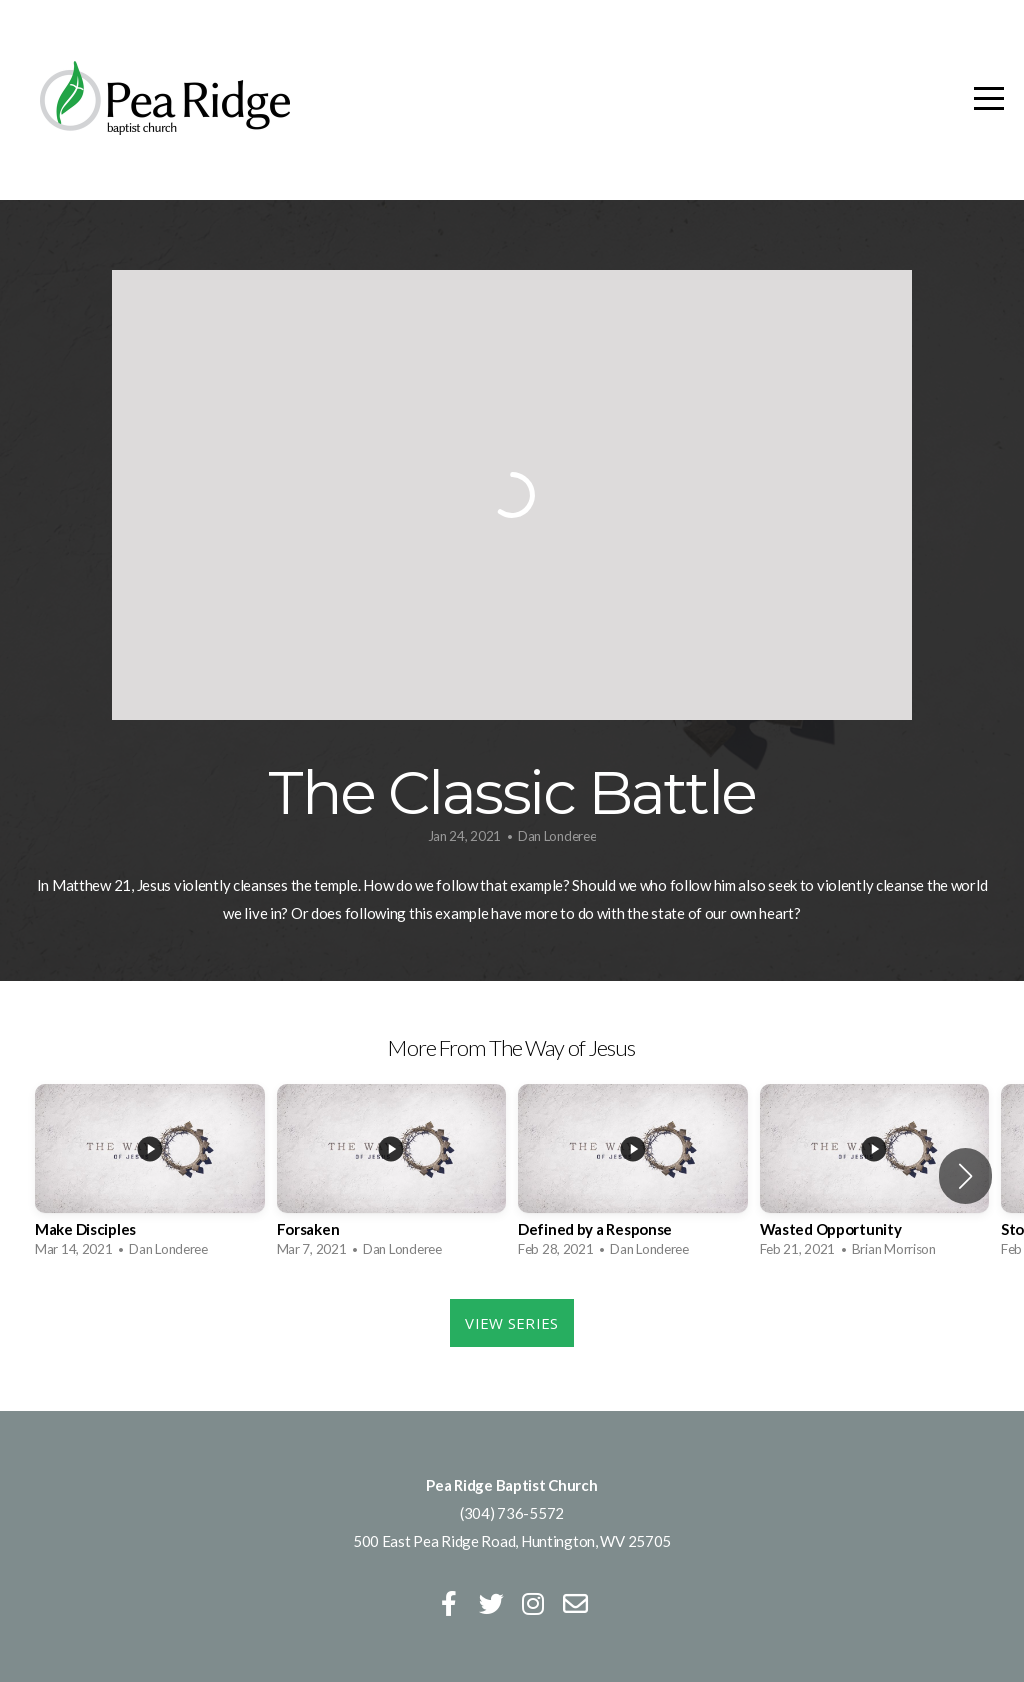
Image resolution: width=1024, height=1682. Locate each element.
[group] (150, 1176)
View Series (511, 1323)
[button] (965, 1176)
